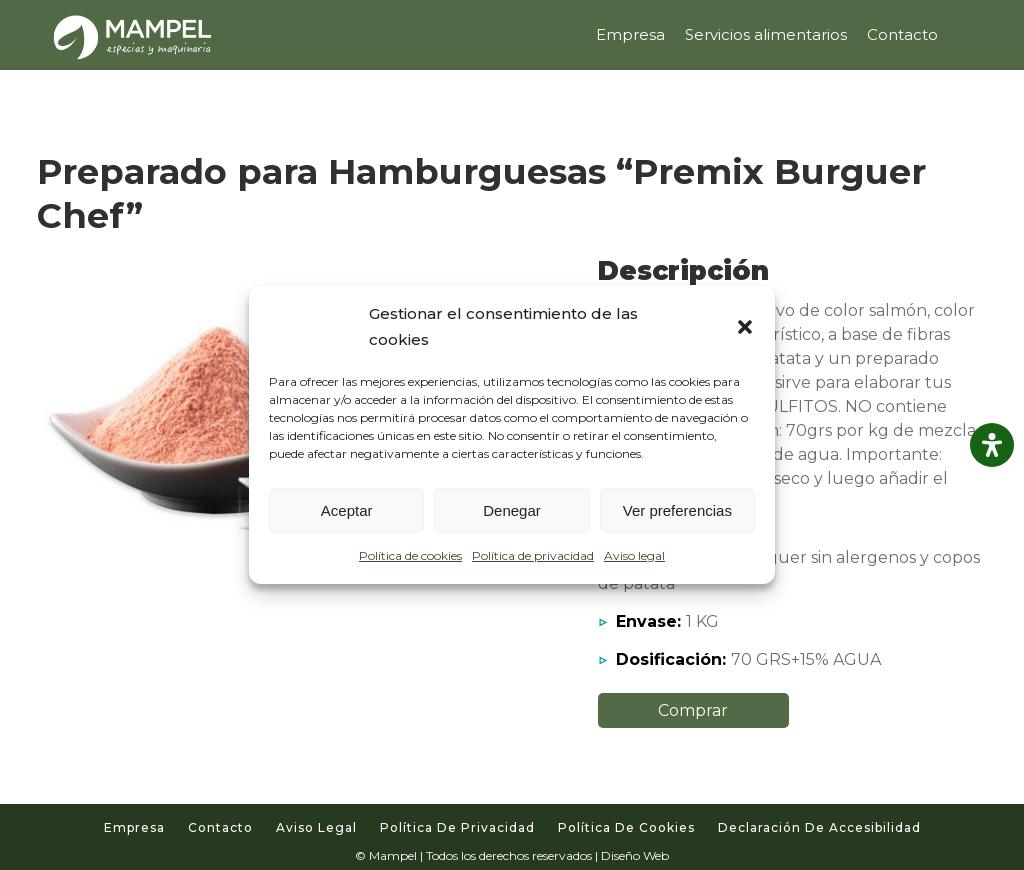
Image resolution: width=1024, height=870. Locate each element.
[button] (745, 327)
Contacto (220, 827)
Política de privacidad (533, 555)
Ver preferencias (677, 510)
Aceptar (347, 510)
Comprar (693, 710)
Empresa (134, 827)
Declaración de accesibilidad (819, 827)
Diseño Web (635, 855)
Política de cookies (410, 555)
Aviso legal (634, 555)
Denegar (512, 510)
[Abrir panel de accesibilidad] (992, 445)
